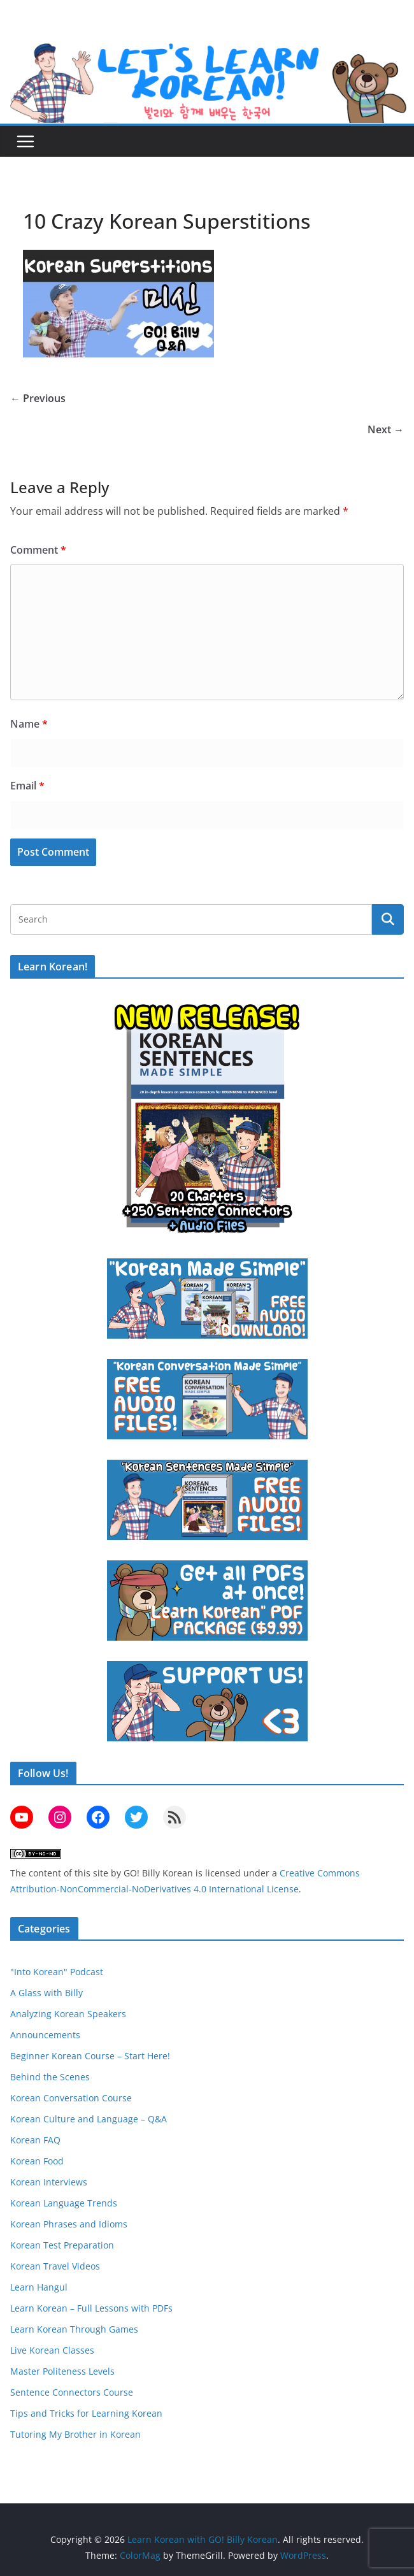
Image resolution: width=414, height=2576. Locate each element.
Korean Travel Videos (55, 2266)
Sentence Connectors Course (71, 2392)
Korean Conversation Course (71, 2098)
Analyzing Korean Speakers (68, 2014)
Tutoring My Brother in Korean (75, 2434)
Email (27, 786)
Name (29, 724)
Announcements (45, 2035)
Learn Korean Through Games (74, 2329)
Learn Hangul (39, 2287)
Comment (38, 550)
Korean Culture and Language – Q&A (88, 2119)
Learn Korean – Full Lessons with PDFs (91, 2308)
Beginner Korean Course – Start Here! (90, 2056)
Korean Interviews (48, 2182)
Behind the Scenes (50, 2077)
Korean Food (37, 2161)
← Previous (38, 398)
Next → (386, 429)
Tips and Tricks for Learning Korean (86, 2413)
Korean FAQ (35, 2140)
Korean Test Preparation (62, 2245)
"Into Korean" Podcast (56, 1972)
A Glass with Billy (46, 1993)
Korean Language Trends (63, 2203)
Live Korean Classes (52, 2350)
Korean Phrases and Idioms (68, 2224)
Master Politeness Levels (62, 2371)
